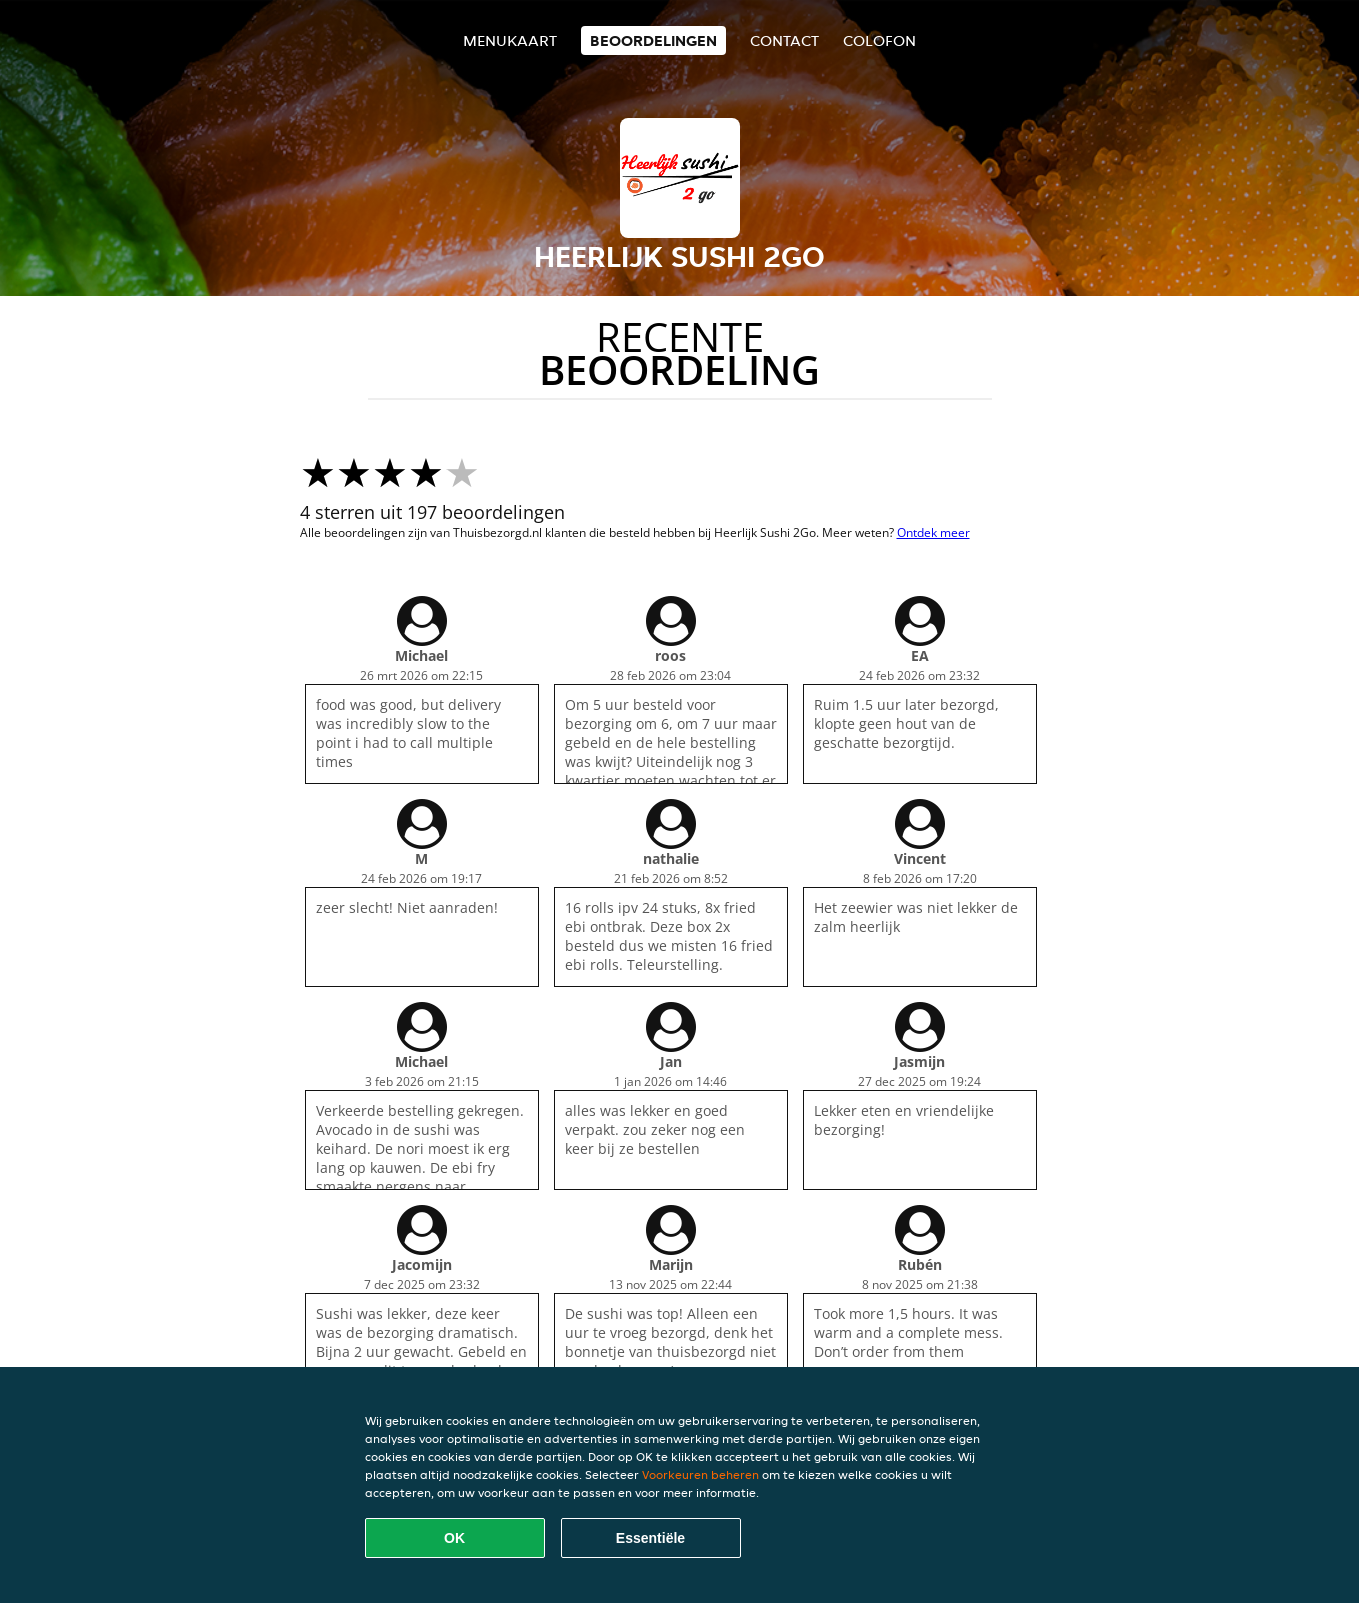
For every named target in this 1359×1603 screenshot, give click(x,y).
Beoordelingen (653, 40)
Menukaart (510, 40)
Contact (784, 40)
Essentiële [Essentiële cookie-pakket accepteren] (650, 1538)
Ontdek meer (933, 532)
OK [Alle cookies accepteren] (454, 1538)
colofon (879, 40)
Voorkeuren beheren (700, 1474)
